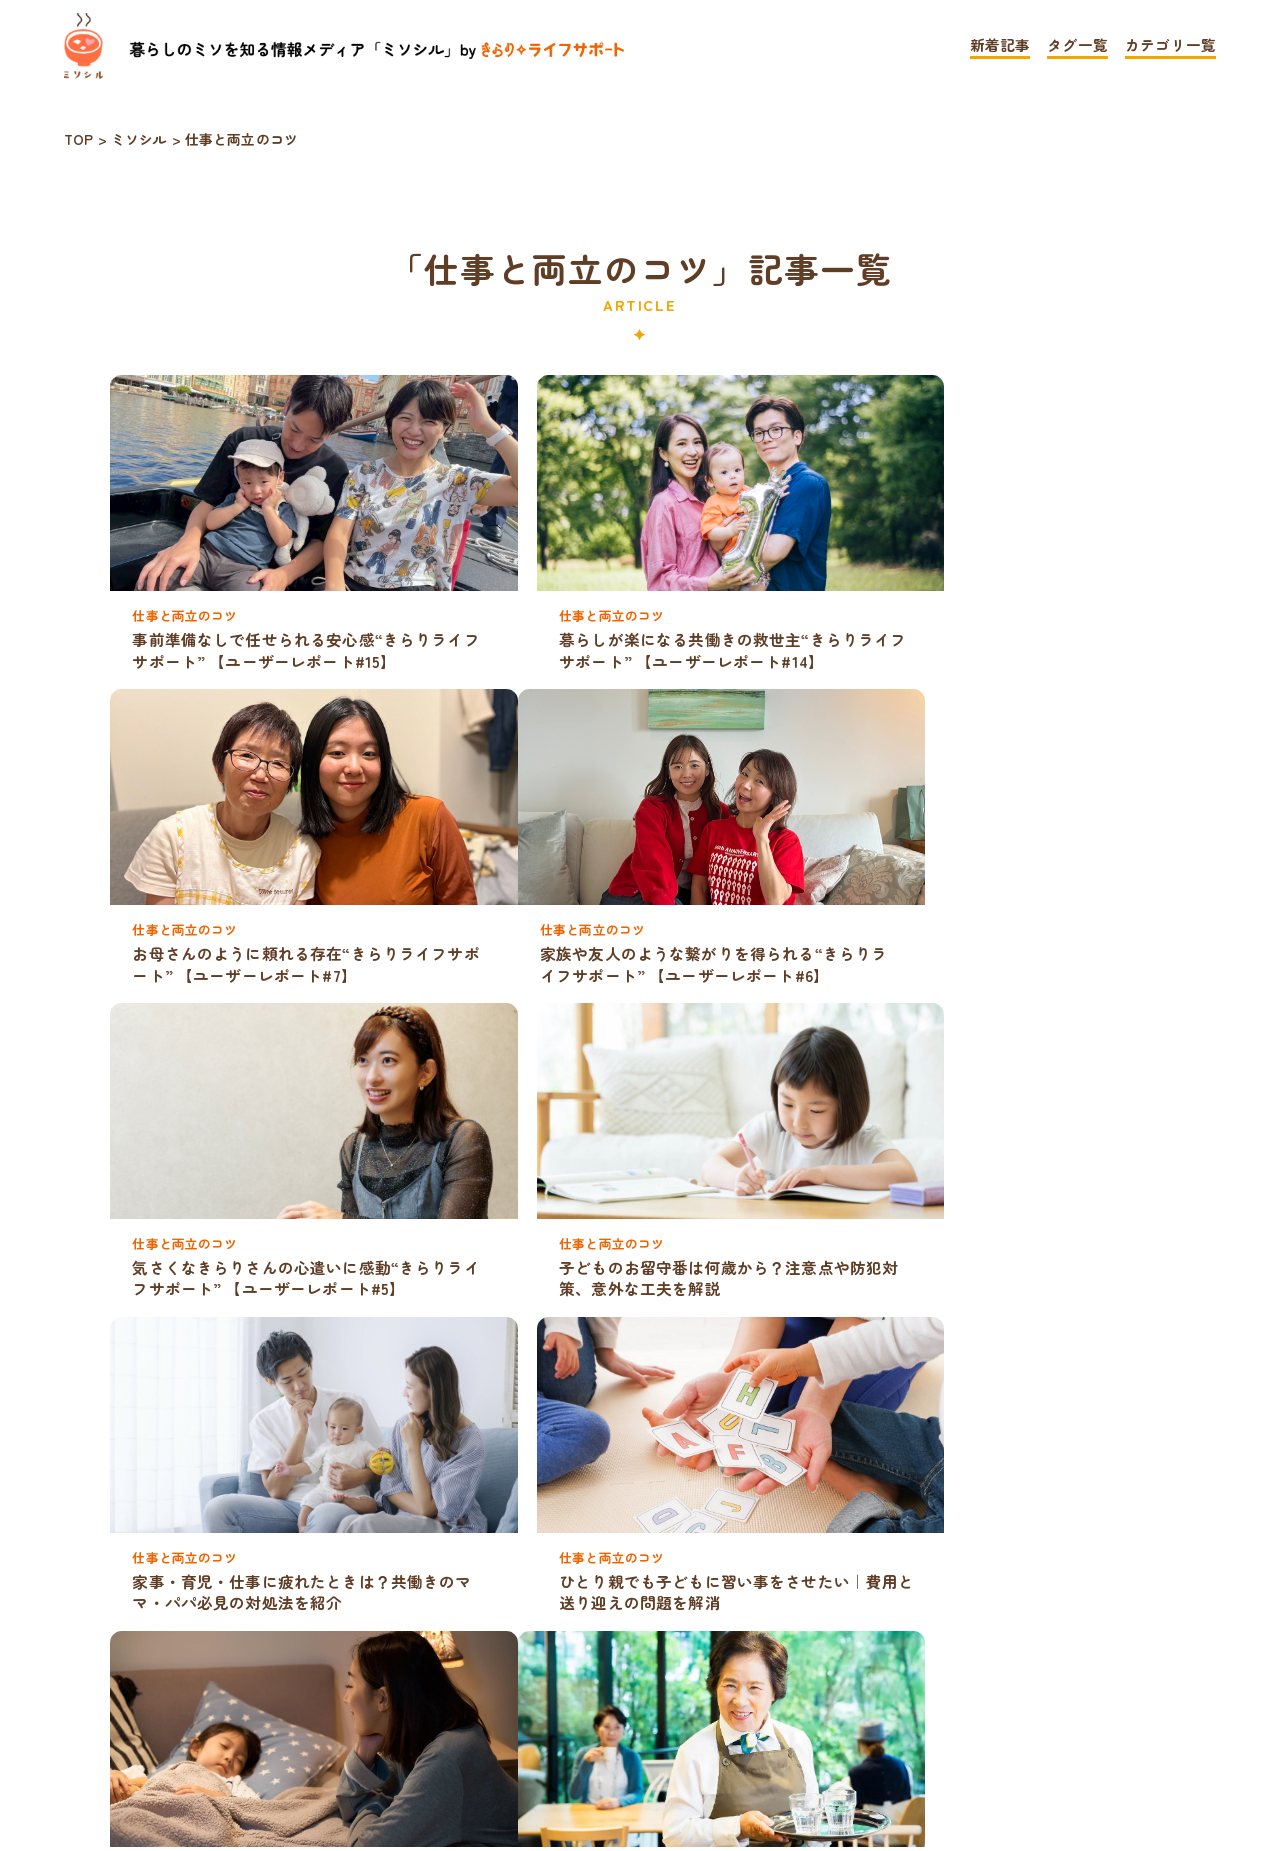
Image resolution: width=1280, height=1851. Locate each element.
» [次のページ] (703, 1677)
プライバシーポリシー (530, 1740)
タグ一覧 (1077, 46)
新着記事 (1000, 46)
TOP (351, 1740)
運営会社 (910, 1740)
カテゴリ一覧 (1170, 46)
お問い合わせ (749, 1740)
